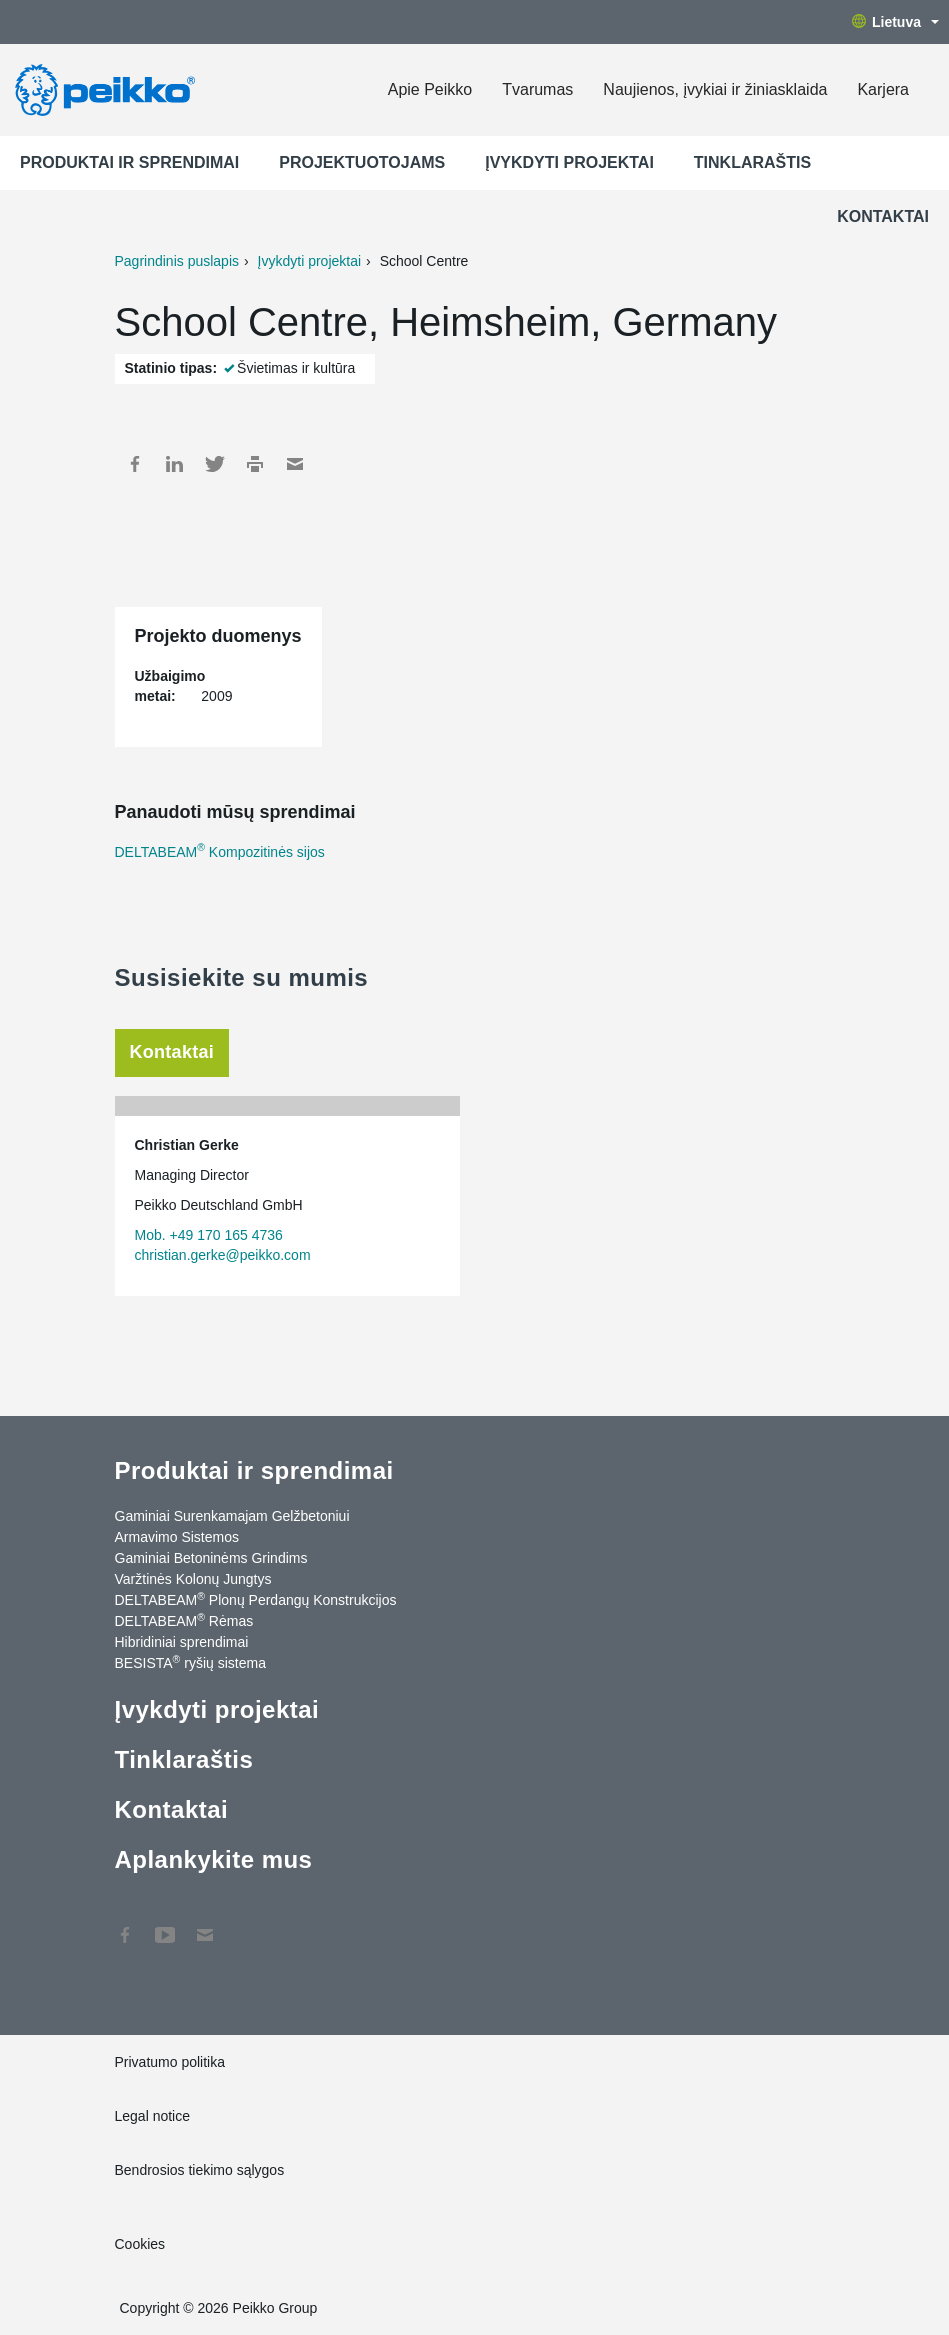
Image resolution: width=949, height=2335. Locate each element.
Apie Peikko (430, 89)
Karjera (883, 89)
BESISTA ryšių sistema (190, 1662)
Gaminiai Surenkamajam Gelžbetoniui (232, 1516)
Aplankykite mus (214, 1859)
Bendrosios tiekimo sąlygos (200, 2170)
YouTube (165, 1925)
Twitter (215, 464)
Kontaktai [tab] (172, 1052)
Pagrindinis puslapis (177, 261)
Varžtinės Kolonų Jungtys (193, 1579)
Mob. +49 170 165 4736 (209, 1235)
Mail (295, 464)
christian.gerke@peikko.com (223, 1255)
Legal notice (153, 2116)
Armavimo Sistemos (177, 1537)
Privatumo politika (170, 2062)
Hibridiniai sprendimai (182, 1642)
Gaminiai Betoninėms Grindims (211, 1558)
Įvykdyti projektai (569, 162)
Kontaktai (883, 216)
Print (255, 464)
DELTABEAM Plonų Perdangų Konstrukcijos (256, 1599)
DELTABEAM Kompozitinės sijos (220, 852)
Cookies (140, 2244)
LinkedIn (175, 464)
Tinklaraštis (752, 162)
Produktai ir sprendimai (129, 162)
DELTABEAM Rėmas (184, 1620)
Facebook (135, 464)
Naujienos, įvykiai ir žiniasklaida (715, 89)
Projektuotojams (362, 162)
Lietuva (895, 22)
